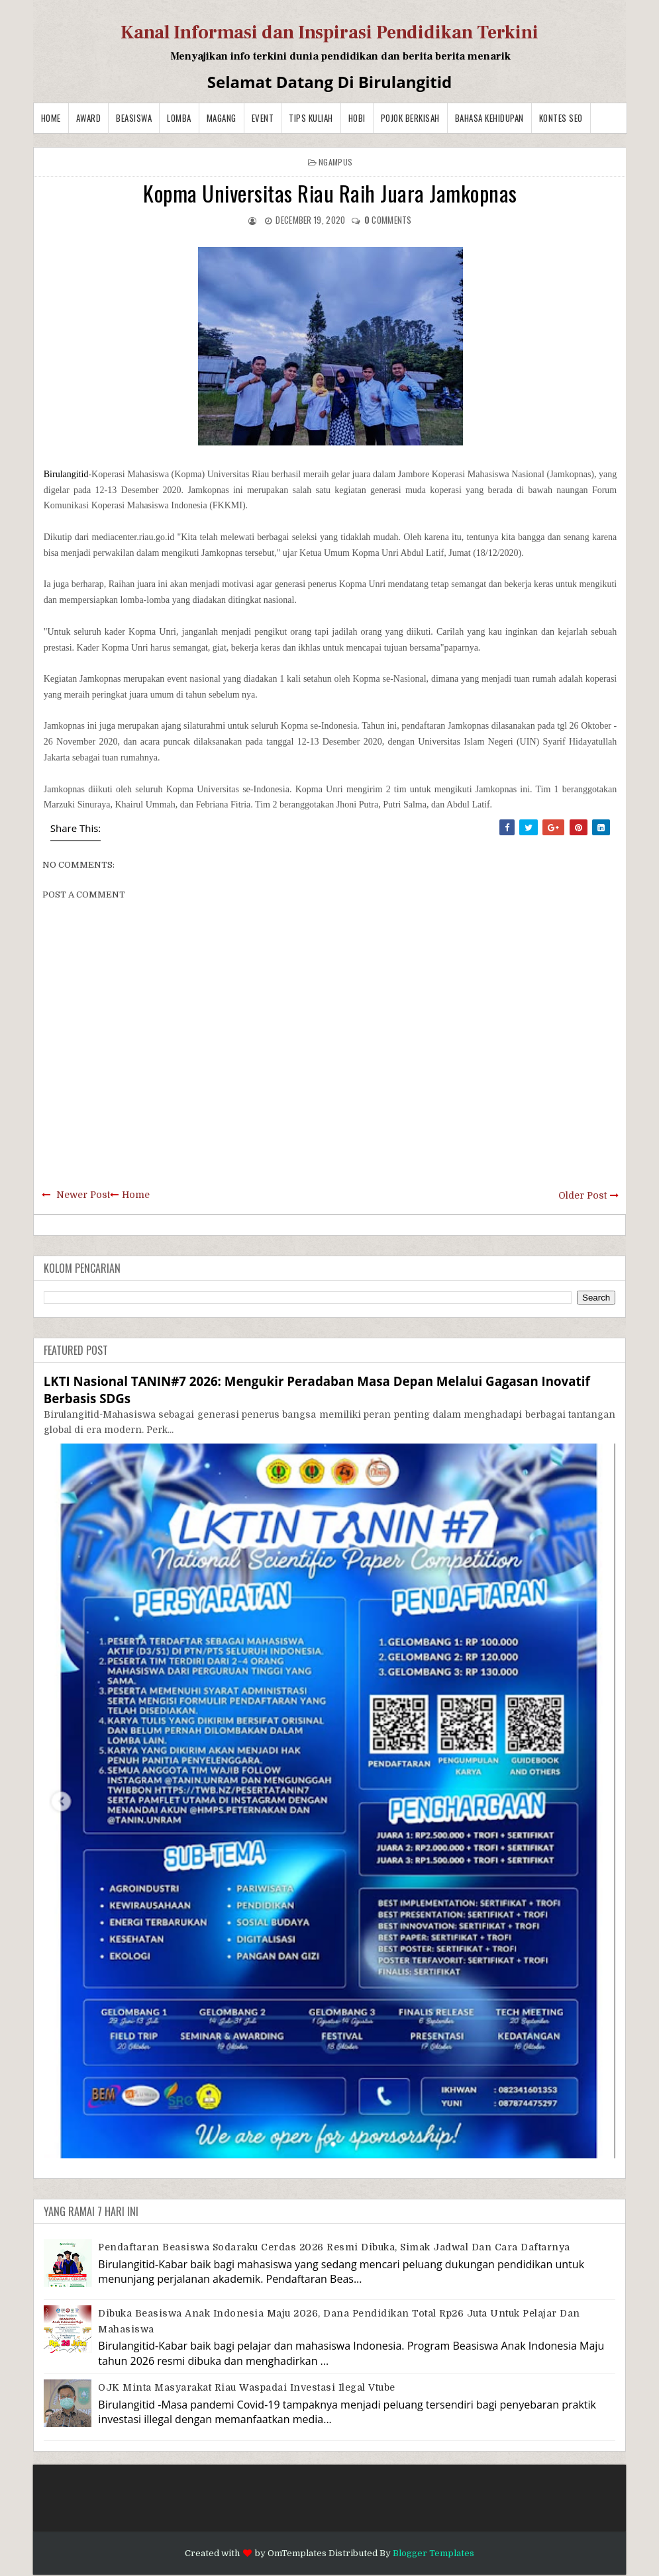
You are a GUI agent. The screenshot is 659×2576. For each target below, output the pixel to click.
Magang (221, 117)
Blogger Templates (433, 2553)
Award (88, 117)
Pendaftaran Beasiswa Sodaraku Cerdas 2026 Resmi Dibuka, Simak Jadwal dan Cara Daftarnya (334, 2247)
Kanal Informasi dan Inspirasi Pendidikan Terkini (329, 32)
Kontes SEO (561, 117)
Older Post (582, 1195)
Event (263, 117)
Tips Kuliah (311, 117)
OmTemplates (297, 2553)
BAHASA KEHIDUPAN (489, 117)
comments (388, 219)
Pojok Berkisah (410, 117)
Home (51, 117)
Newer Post (83, 1194)
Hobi (357, 117)
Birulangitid (66, 474)
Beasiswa (134, 117)
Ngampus (335, 161)
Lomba (179, 117)
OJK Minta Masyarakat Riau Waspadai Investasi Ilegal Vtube (246, 2387)
